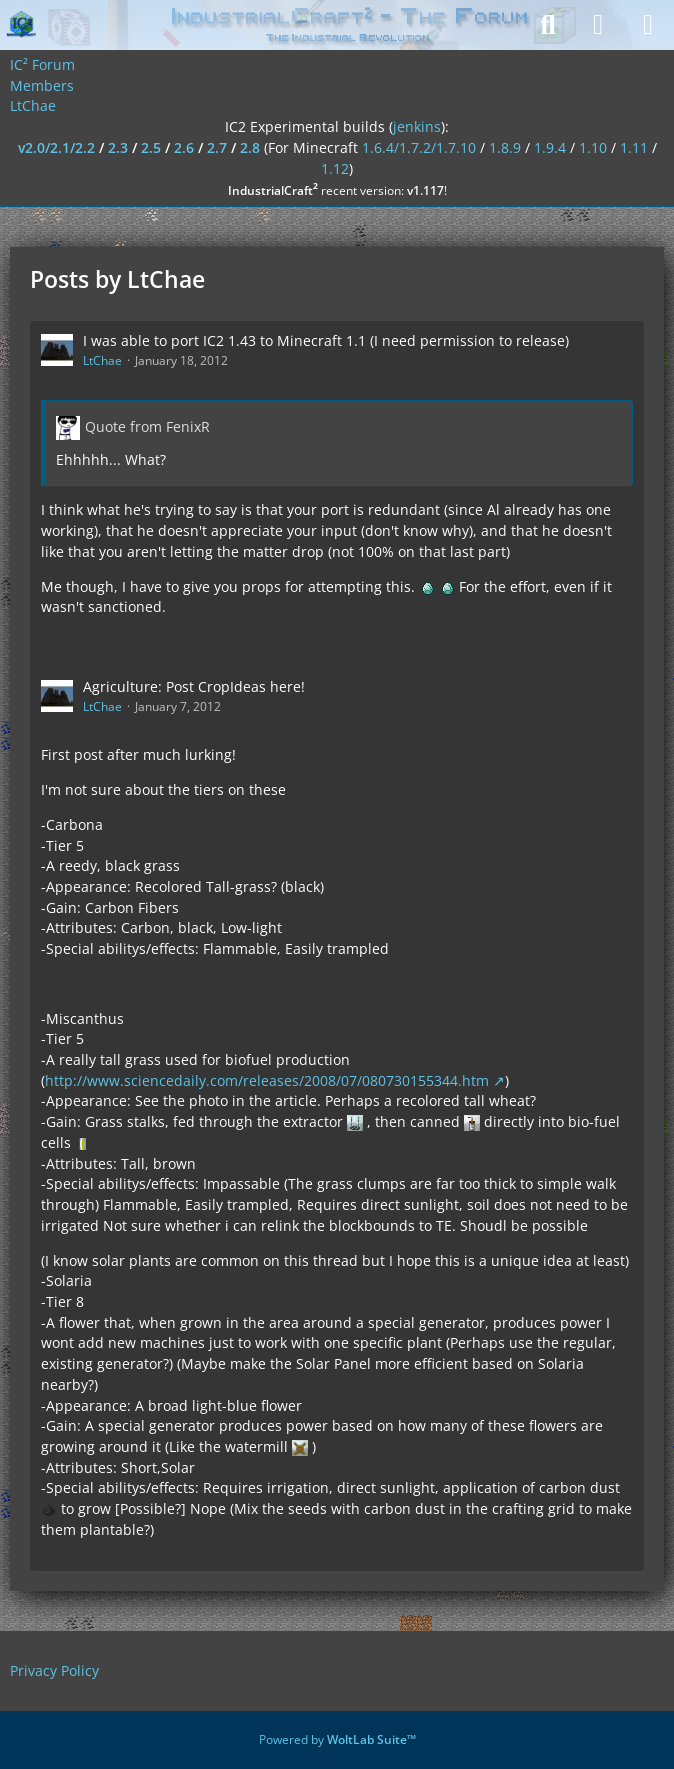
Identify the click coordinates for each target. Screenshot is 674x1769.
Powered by (337, 1739)
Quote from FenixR (147, 426)
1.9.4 (550, 147)
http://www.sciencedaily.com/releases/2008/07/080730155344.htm (267, 1080)
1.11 (634, 147)
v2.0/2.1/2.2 (56, 147)
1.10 (593, 147)
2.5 (151, 147)
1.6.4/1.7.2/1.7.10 (419, 147)
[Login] (598, 25)
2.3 (118, 147)
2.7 (217, 147)
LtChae (102, 360)
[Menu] (648, 25)
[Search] (548, 25)
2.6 (184, 147)
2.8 (250, 147)
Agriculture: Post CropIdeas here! (194, 686)
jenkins (417, 126)
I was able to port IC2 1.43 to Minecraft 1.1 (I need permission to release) (326, 340)
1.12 (335, 168)
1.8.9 (505, 147)
